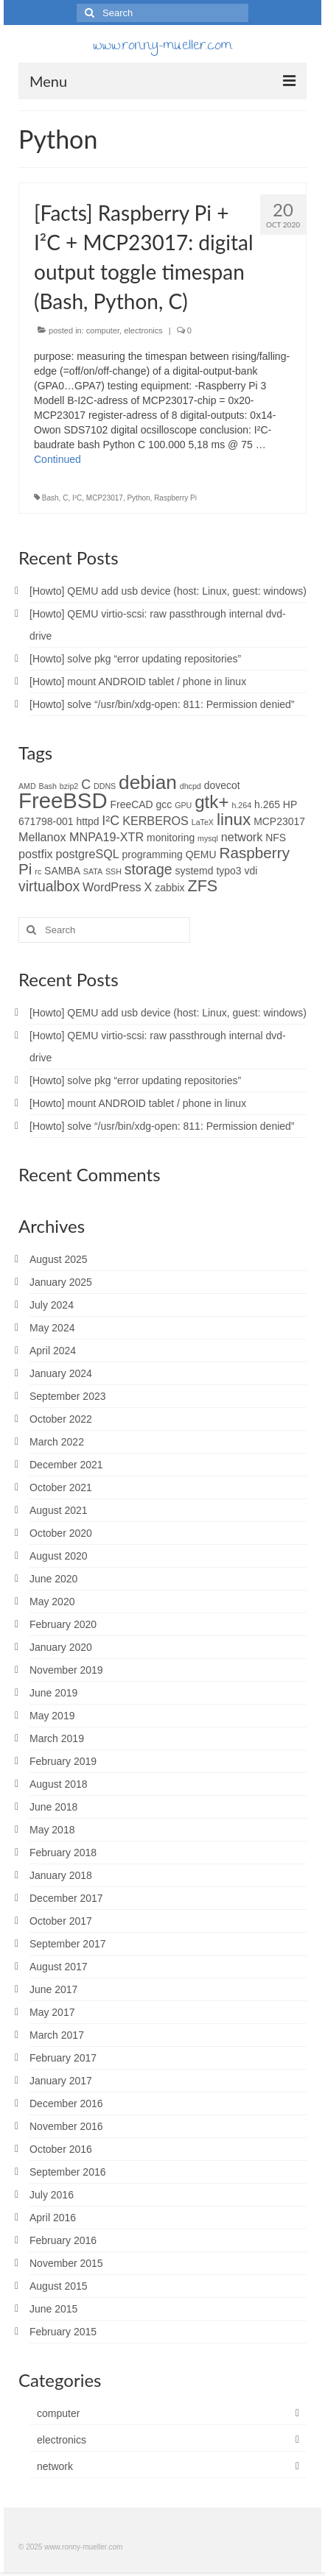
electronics (143, 330)
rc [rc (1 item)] (38, 871)
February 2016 (63, 2240)
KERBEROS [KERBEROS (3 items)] (155, 820)
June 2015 (53, 2309)
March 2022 (56, 1442)
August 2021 (58, 1510)
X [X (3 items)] (148, 887)
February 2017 (63, 2058)
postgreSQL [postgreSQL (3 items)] (87, 853)
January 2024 (60, 1373)
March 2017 (56, 2035)
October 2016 (60, 2149)
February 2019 (63, 1761)
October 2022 (60, 1419)
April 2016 (52, 2217)
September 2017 (67, 1944)
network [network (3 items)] (242, 836)
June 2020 (53, 1579)
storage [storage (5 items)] (148, 869)
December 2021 (66, 1465)
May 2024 (51, 1328)
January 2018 (60, 1875)
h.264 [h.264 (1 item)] (241, 805)
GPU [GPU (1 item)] (183, 805)
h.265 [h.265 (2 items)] (267, 804)
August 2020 (58, 1556)
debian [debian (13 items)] (148, 782)
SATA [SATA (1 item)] (92, 871)
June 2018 (53, 1807)
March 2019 (56, 1738)
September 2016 (67, 2172)
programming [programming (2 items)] (152, 854)
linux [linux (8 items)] (234, 819)
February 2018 (63, 1852)
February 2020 (63, 1624)
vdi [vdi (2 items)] (250, 871)
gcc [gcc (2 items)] (164, 804)
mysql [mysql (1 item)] (208, 838)
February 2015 (63, 2332)
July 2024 (51, 1305)
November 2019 (66, 1670)
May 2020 (51, 1601)
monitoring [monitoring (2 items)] (171, 837)
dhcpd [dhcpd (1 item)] (190, 786)
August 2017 (58, 1966)
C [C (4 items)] (86, 784)
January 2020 (60, 1647)
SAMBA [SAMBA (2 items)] (62, 871)
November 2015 (66, 2263)
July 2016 (51, 2195)
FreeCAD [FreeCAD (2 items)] (132, 804)
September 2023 (67, 1396)
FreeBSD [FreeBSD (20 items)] (63, 800)
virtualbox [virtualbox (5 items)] (49, 886)
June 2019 (53, 1693)
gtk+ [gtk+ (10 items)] (211, 802)
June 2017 (53, 1989)
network (55, 2466)
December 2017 (66, 1898)
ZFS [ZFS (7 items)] (202, 886)
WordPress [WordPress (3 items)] (112, 887)
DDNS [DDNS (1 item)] (105, 786)
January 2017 (60, 2081)
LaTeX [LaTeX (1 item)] (203, 822)
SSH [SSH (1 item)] (113, 871)
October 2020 (60, 1533)
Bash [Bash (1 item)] (48, 786)
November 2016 (66, 2126)
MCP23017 (104, 498)
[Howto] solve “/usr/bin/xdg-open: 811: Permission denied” (162, 704)
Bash (50, 498)
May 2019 (51, 1716)
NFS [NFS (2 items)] (275, 837)
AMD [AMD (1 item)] (27, 786)
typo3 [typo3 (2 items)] (228, 871)
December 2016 (66, 2103)
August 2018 (58, 1784)
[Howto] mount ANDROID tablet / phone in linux (137, 681)
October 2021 (60, 1487)
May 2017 (51, 2012)
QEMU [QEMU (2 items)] (201, 854)
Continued (57, 459)
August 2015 (58, 2286)
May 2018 (51, 1830)
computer (102, 330)
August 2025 (58, 1259)
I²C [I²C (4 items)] (110, 820)
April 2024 (52, 1350)
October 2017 (60, 1921)
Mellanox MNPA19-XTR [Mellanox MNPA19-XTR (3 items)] (81, 836)
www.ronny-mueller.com (162, 46)
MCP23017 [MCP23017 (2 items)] (279, 821)
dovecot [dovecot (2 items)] (222, 785)
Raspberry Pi (175, 498)
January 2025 (60, 1282)
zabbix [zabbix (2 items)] (169, 888)
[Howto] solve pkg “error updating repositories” (135, 659)
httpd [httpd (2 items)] (87, 821)
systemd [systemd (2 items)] (194, 871)
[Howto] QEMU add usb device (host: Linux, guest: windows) (168, 591)
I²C (77, 498)
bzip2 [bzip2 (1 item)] (69, 786)
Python (138, 498)
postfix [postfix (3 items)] (35, 853)
